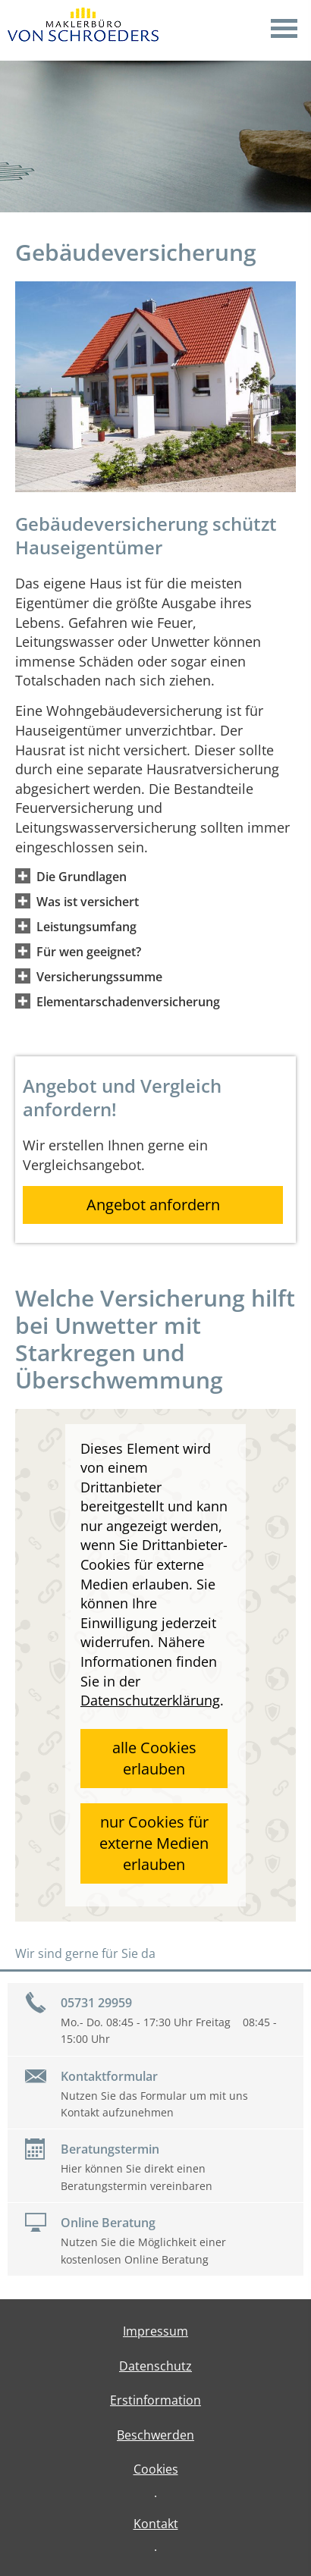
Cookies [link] (156, 2469)
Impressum (155, 2331)
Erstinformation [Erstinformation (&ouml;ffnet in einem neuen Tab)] (155, 2400)
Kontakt (156, 2523)
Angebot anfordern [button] (153, 1204)
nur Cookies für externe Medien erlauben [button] (154, 1843)
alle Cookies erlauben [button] (154, 1758)
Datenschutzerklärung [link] (150, 1700)
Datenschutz (155, 2366)
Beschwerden (155, 2435)
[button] (81, 876)
